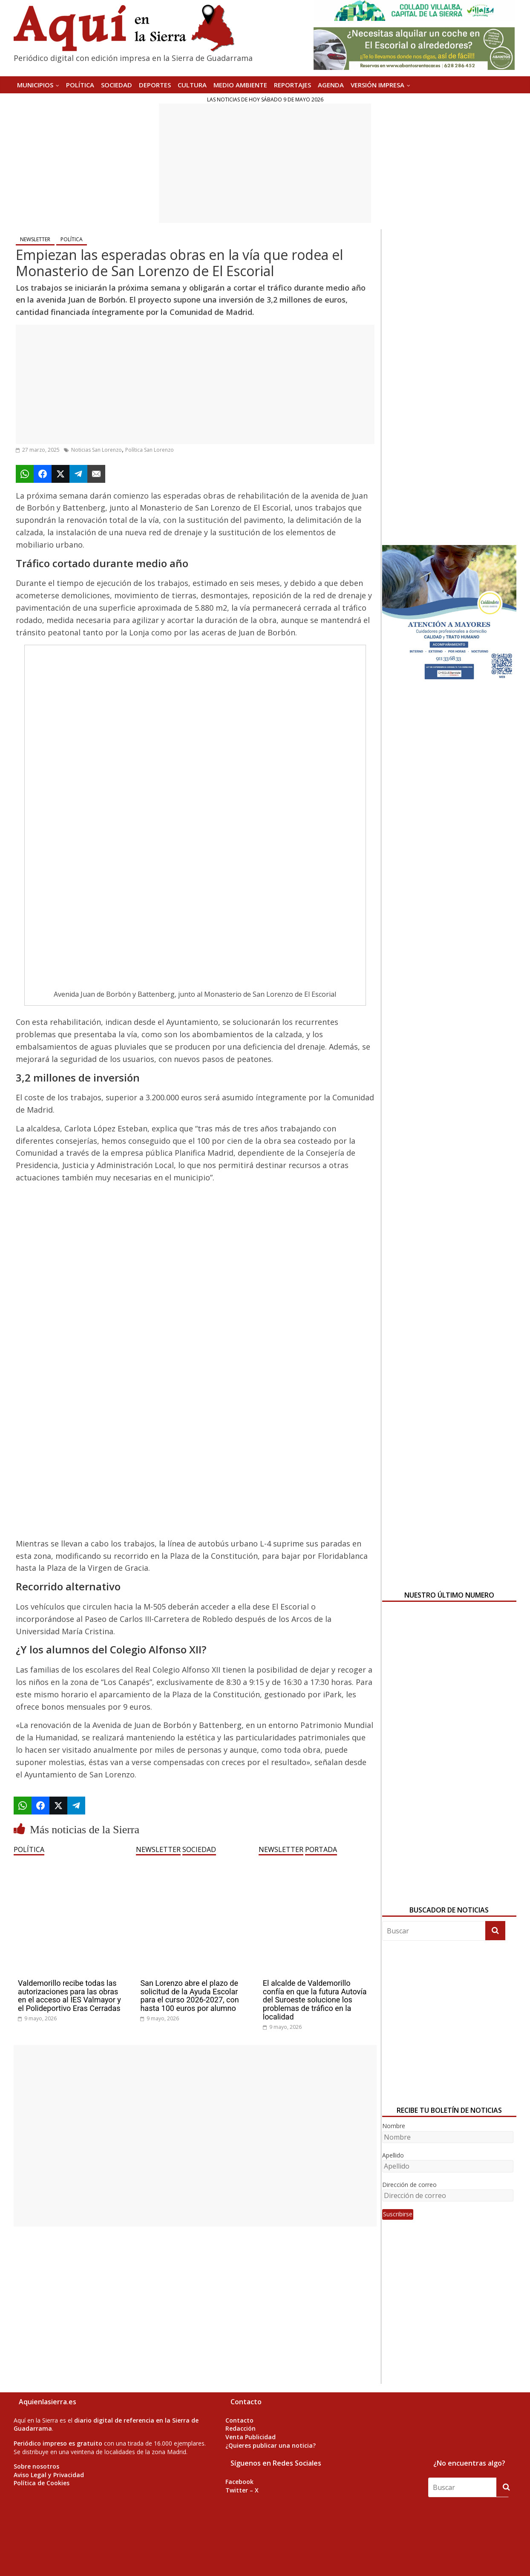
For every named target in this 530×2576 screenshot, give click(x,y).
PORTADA (321, 1849)
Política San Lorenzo (149, 449)
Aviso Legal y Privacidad (49, 2475)
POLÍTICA (80, 85)
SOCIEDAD (116, 85)
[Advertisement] (265, 163)
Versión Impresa (377, 85)
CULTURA (192, 85)
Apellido (393, 2155)
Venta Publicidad (250, 2437)
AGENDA (331, 85)
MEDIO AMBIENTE (240, 85)
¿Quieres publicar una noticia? (270, 2445)
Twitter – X (242, 2490)
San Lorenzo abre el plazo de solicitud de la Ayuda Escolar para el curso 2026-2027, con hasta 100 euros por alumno (189, 1996)
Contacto (239, 2420)
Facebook (239, 2482)
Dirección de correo (409, 2185)
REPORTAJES (292, 85)
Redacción (240, 2428)
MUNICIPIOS (35, 85)
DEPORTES (155, 85)
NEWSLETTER (35, 239)
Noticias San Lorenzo (96, 449)
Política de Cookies (41, 2483)
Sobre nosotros (36, 2466)
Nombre (393, 2126)
